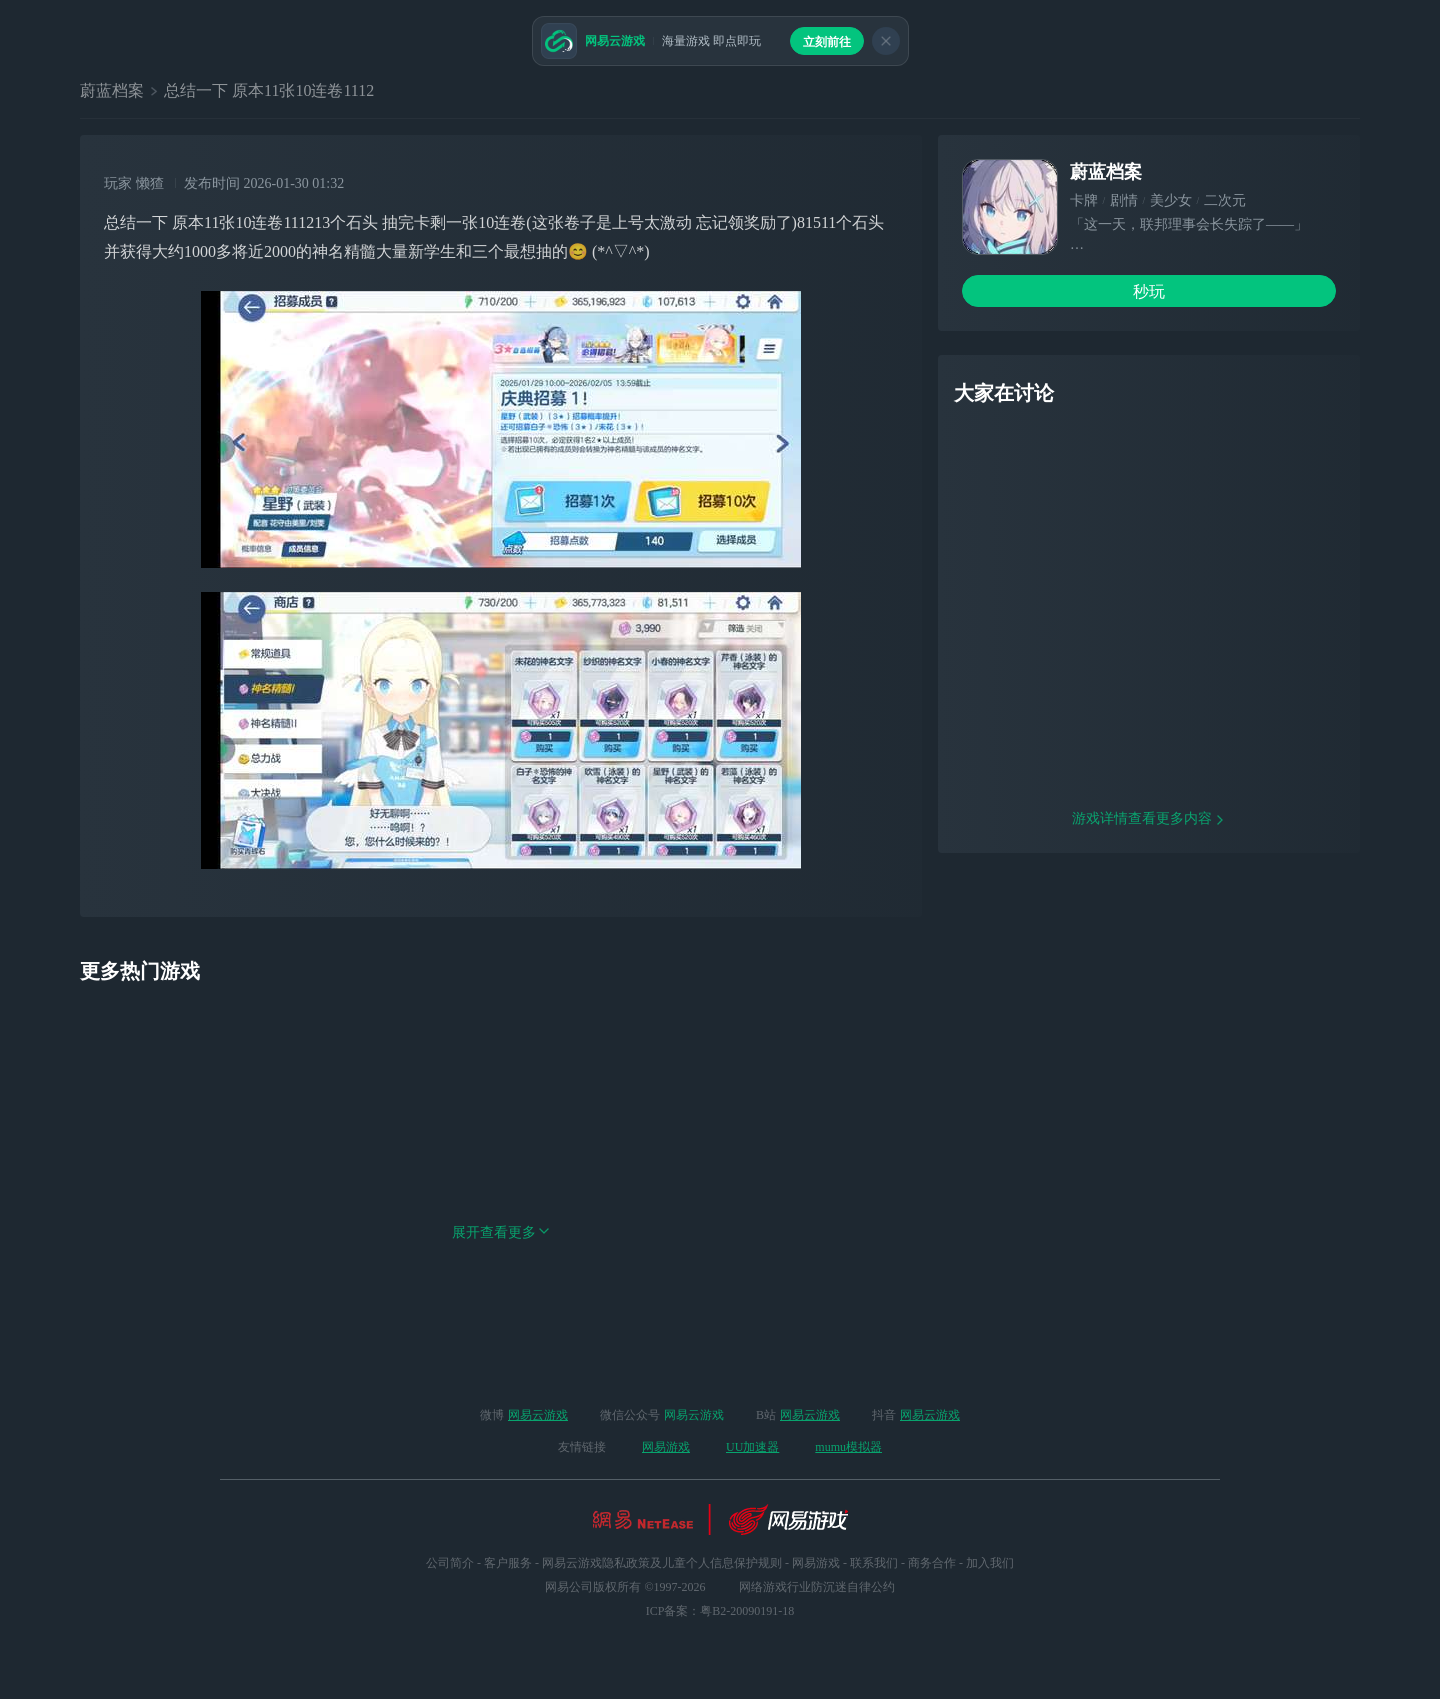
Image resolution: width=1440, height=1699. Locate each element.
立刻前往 (827, 42)
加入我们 (990, 1563)
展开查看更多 (501, 1297)
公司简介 (450, 1563)
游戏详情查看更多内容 (1149, 946)
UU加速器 (752, 1447)
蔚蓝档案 (112, 90)
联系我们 (874, 1563)
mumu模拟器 (848, 1447)
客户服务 (508, 1563)
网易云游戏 (538, 1415)
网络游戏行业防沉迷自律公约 (817, 1587)
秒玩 (1149, 291)
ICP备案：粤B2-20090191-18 (720, 1611)
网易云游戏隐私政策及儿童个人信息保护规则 (662, 1563)
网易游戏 (666, 1447)
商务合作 (932, 1563)
